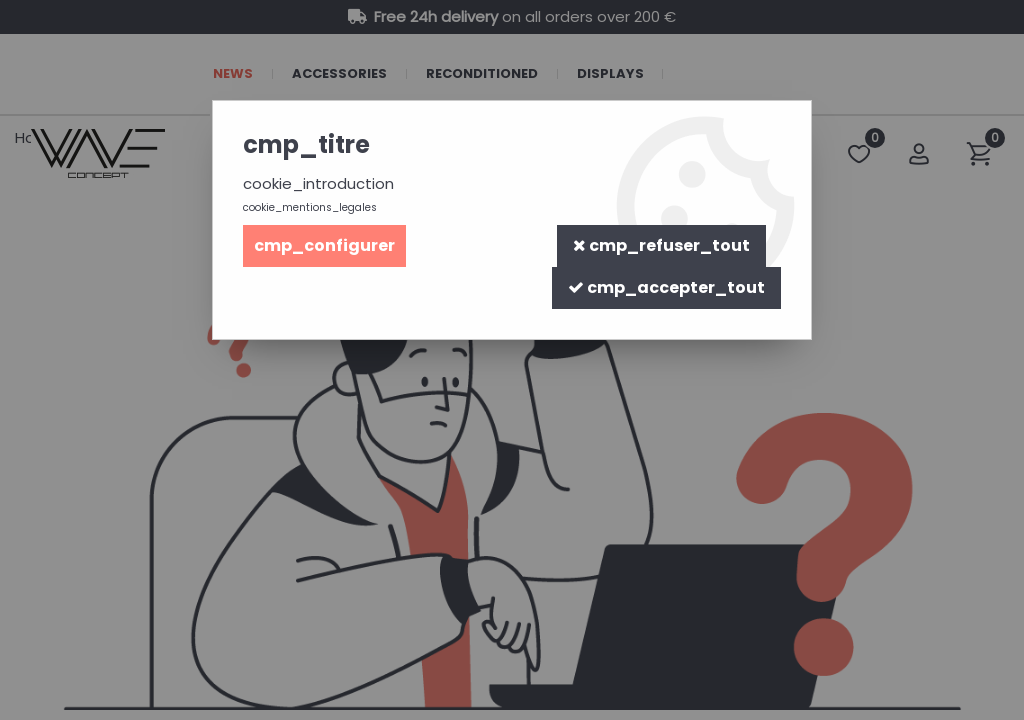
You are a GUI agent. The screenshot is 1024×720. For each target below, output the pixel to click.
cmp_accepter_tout (666, 287)
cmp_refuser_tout (661, 245)
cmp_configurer (324, 245)
